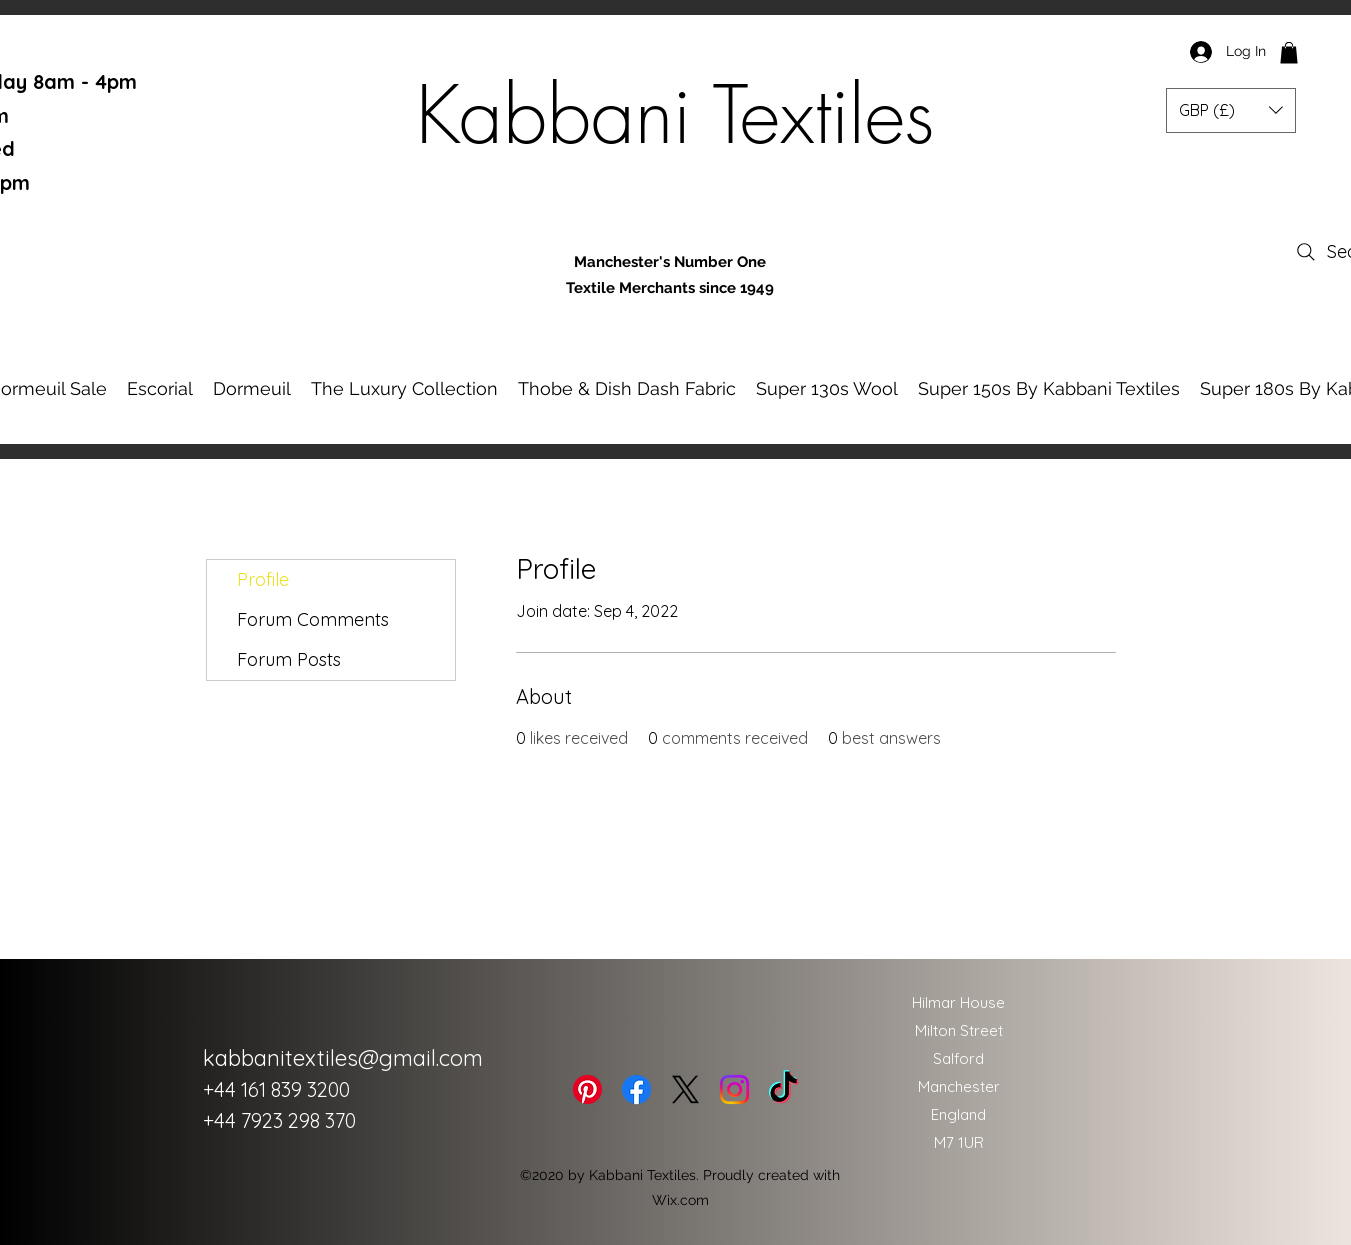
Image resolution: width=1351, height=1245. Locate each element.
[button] (1289, 53)
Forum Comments (313, 619)
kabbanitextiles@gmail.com (343, 1058)
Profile (263, 579)
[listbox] (1231, 110)
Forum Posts (289, 659)
